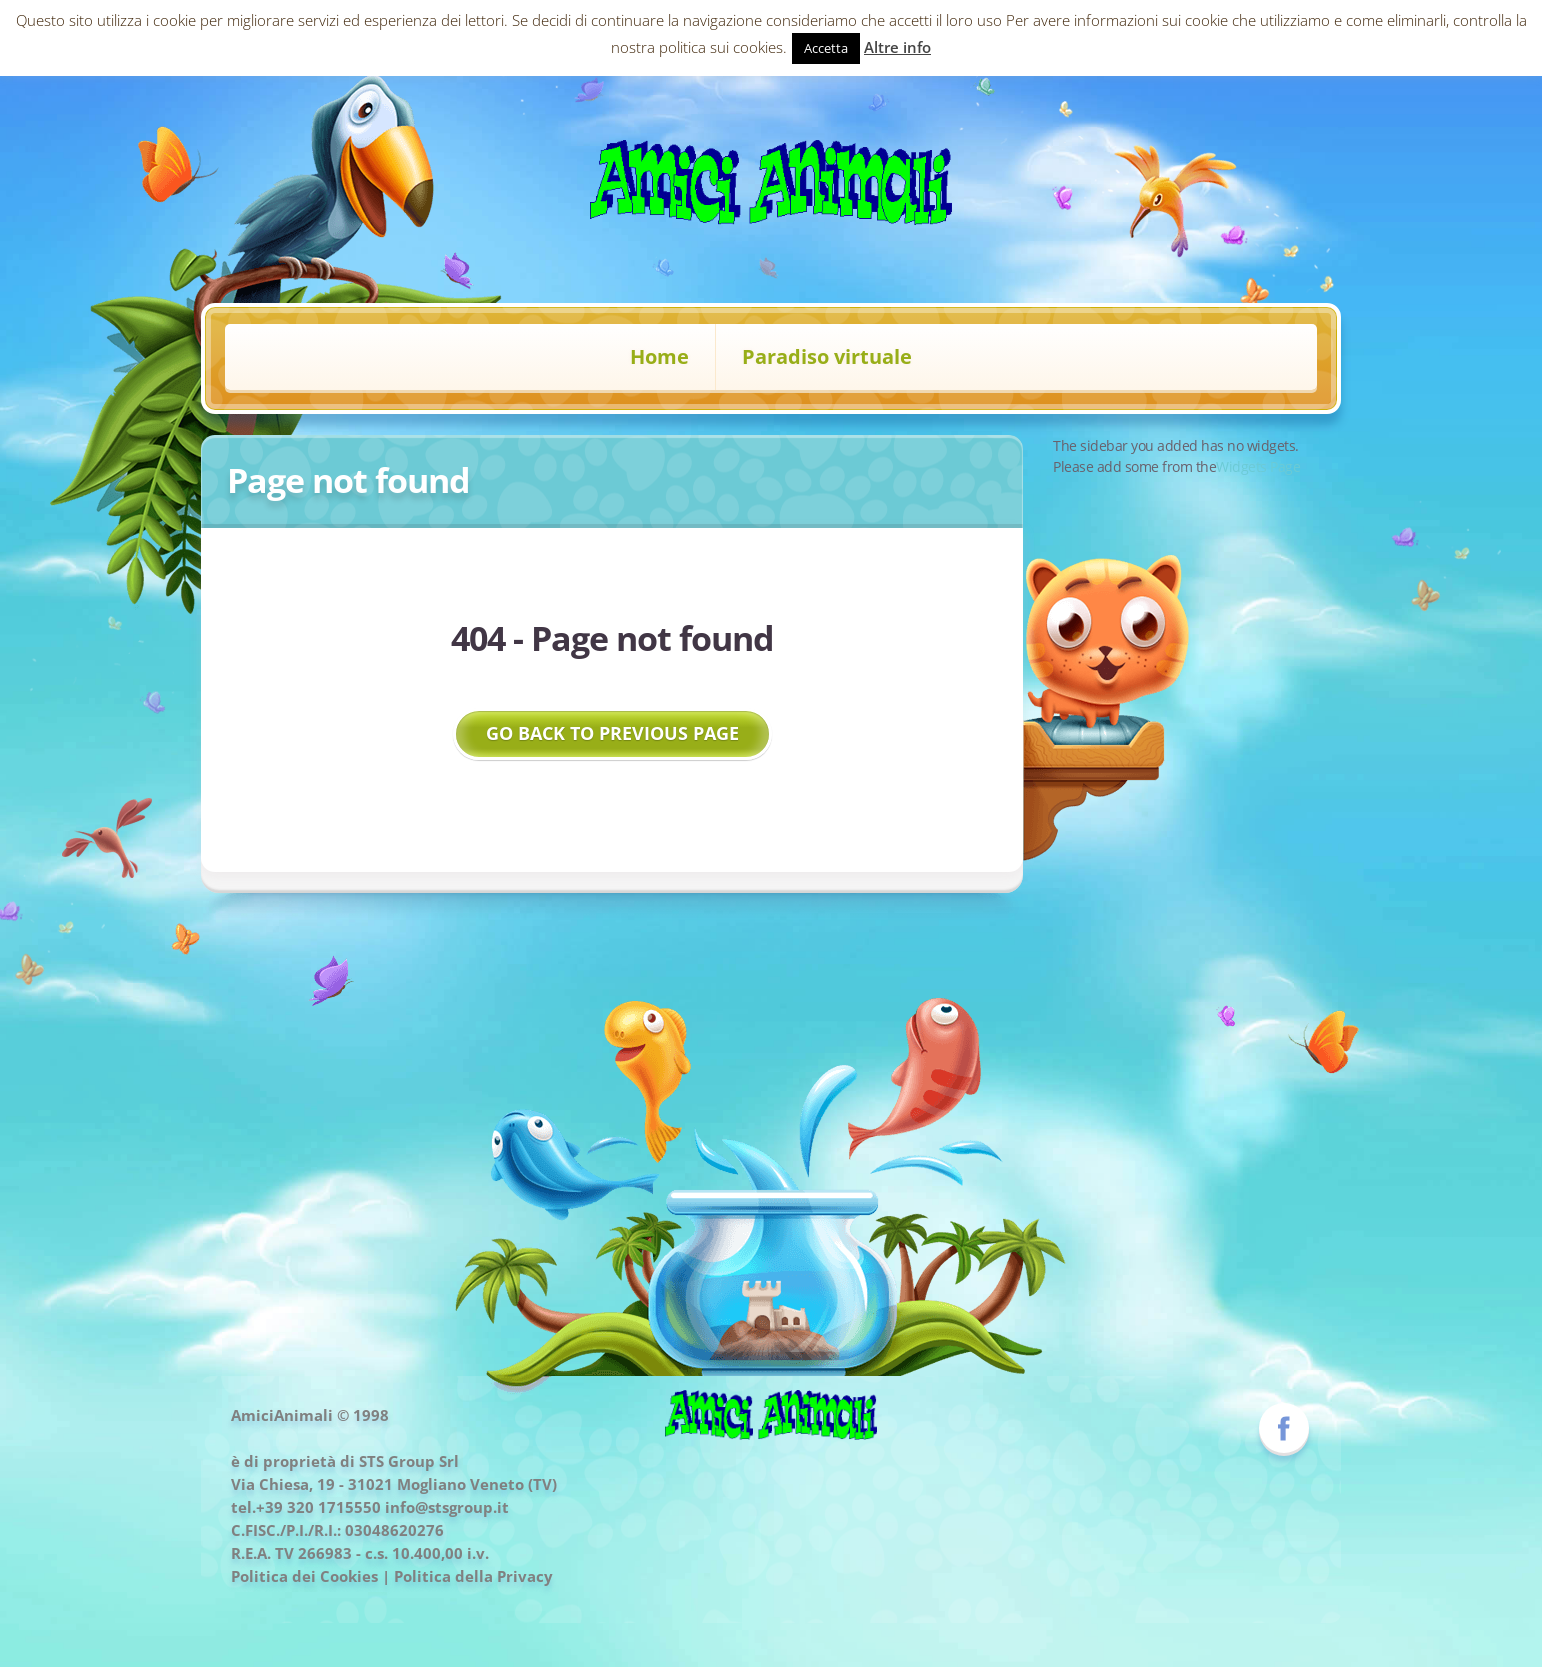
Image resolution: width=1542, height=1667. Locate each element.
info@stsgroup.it (447, 1507)
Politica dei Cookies (304, 1576)
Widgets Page (1258, 466)
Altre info (897, 47)
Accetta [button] (826, 48)
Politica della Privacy (473, 1576)
